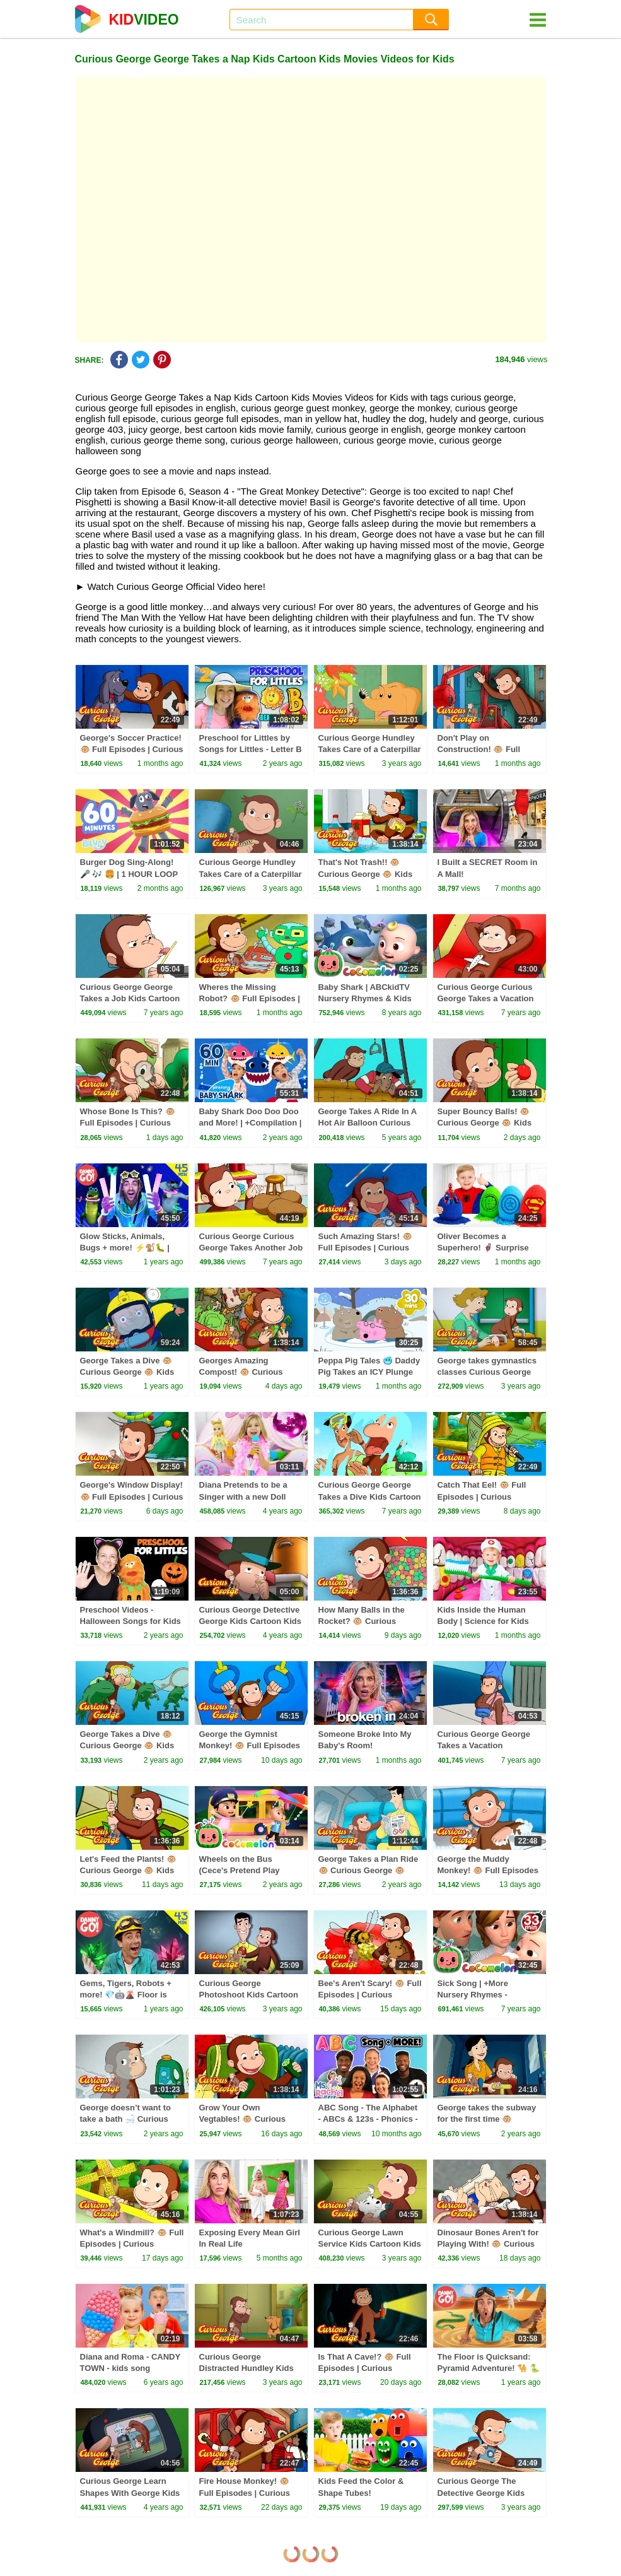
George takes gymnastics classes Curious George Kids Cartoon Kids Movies (488, 1372)
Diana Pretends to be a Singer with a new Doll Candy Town (243, 1496)
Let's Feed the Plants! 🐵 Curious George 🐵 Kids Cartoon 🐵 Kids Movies (128, 1870)
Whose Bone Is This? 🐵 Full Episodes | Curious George (127, 1123)
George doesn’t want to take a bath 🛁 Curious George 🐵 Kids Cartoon (127, 2119)
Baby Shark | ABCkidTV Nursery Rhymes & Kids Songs (365, 998)
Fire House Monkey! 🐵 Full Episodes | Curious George (245, 2492)
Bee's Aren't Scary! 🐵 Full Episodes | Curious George (370, 1995)
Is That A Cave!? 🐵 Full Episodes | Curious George (364, 2368)
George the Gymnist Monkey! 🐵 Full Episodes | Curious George (249, 1745)
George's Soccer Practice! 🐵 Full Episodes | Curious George (131, 749)
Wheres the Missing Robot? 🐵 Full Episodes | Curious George (249, 998)
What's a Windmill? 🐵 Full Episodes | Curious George (132, 2244)
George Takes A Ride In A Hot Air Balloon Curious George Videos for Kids (367, 1123)
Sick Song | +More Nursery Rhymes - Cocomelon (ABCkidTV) (484, 1995)
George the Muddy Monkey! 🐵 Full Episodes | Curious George (488, 1870)
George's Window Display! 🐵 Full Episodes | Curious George (131, 1496)
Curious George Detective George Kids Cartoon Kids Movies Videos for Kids (250, 1621)
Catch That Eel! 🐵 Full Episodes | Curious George (482, 1496)
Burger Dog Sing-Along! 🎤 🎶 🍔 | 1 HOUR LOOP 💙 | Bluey (129, 873)
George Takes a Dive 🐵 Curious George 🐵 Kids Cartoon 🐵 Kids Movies (127, 1745)
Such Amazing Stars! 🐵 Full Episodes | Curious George (365, 1248)
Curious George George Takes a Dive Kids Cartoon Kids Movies (369, 1496)
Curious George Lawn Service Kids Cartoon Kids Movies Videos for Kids (369, 2244)
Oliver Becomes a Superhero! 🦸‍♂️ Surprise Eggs (483, 1248)
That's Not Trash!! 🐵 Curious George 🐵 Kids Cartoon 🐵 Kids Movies (365, 873)
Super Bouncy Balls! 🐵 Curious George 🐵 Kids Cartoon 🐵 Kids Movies (485, 1123)
